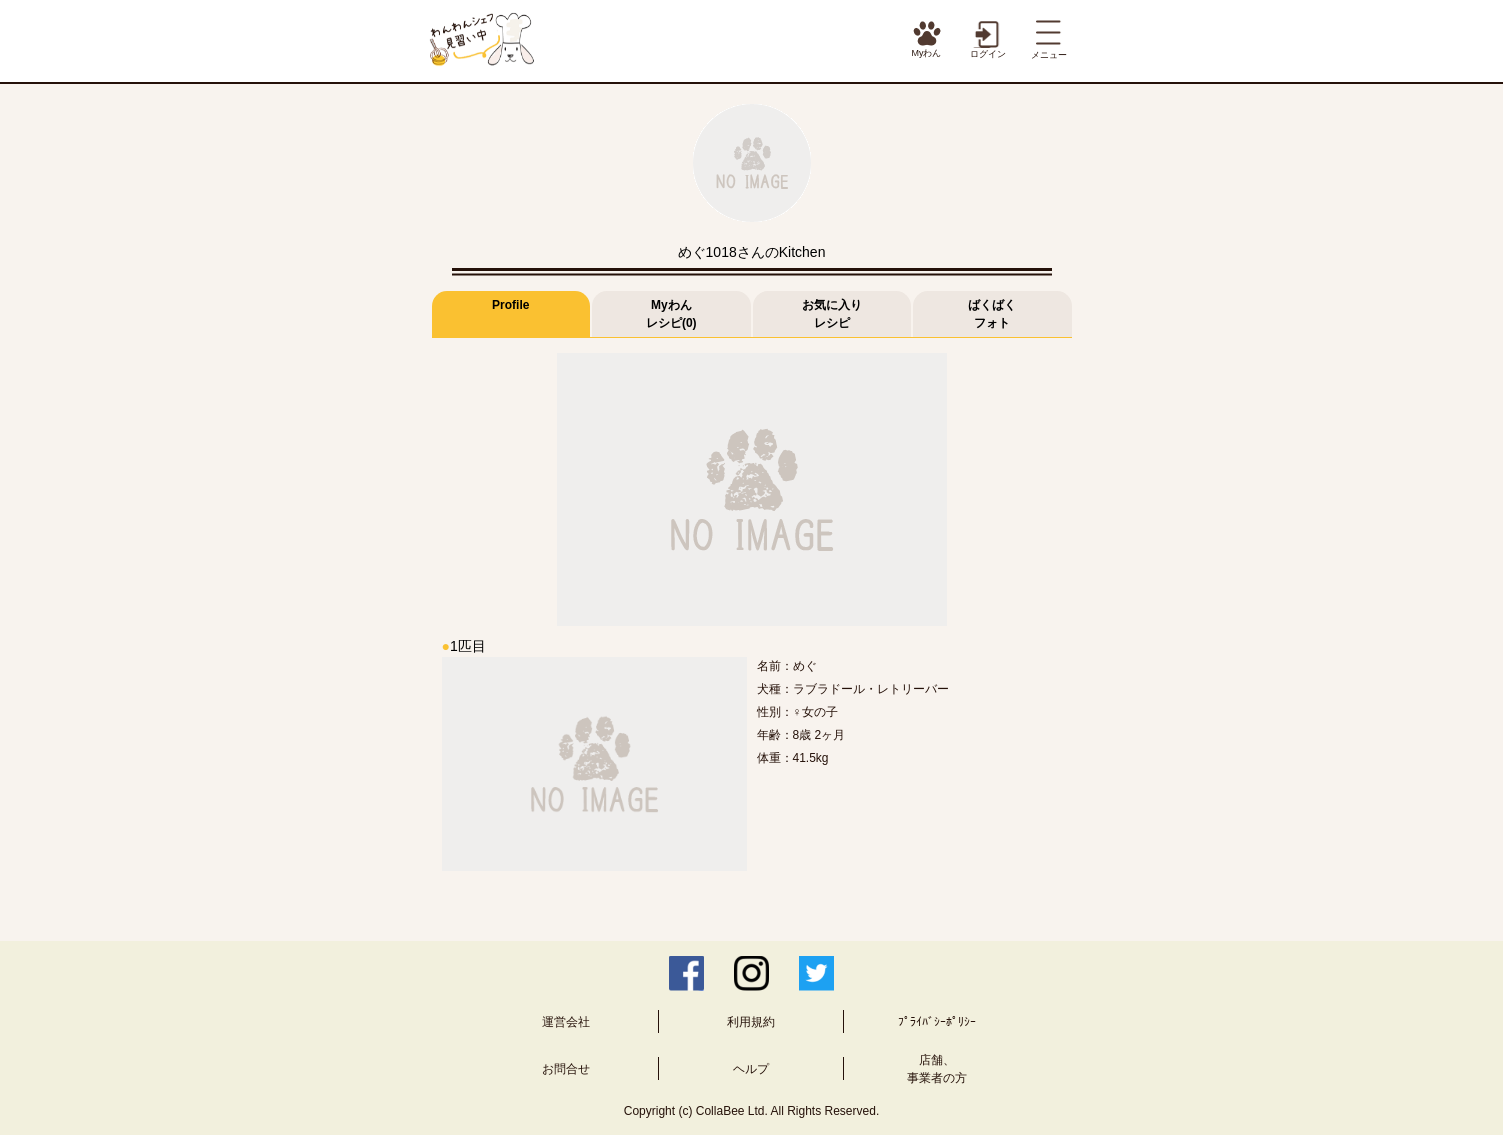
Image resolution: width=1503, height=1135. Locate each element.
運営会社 (566, 1022)
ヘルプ (751, 1069)
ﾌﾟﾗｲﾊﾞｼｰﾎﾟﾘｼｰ (937, 1022)
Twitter (816, 973)
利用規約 (751, 1022)
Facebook (686, 973)
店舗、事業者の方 (937, 1069)
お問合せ (566, 1069)
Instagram (751, 973)
